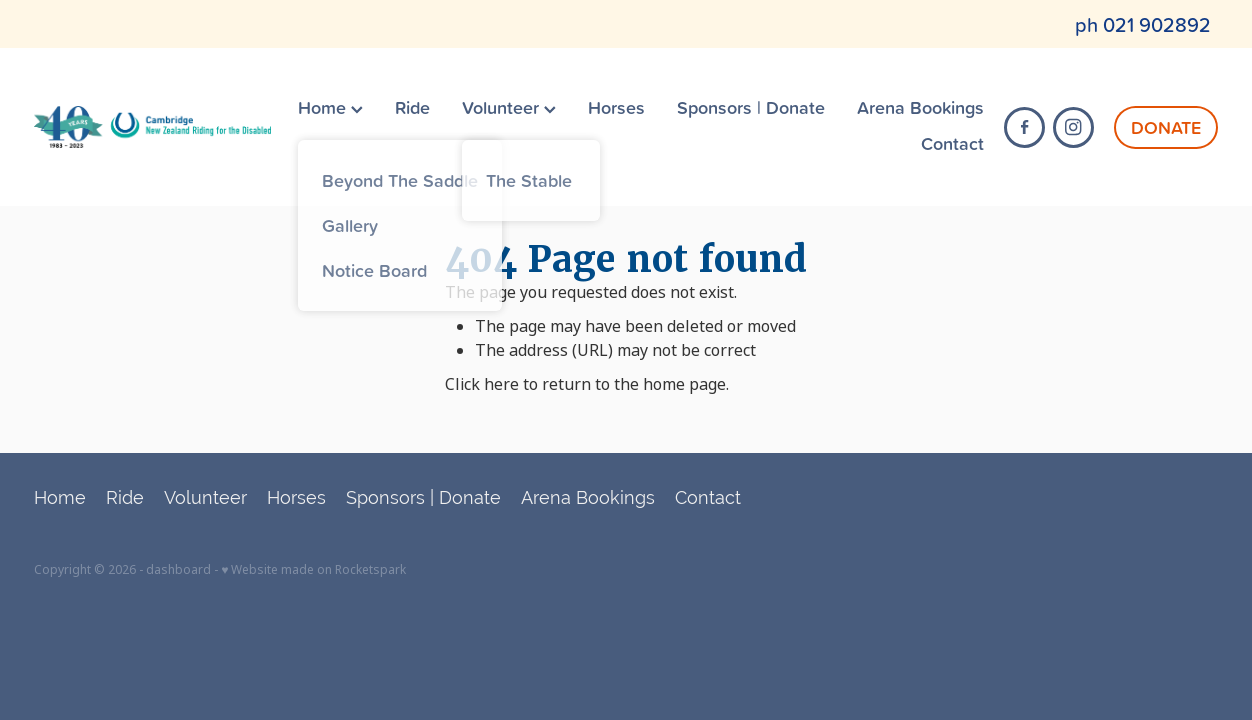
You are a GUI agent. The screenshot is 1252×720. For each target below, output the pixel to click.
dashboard (178, 570)
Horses (616, 107)
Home (330, 107)
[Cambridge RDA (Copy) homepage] (152, 127)
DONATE (1166, 127)
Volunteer (509, 107)
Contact (952, 143)
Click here (482, 384)
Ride (412, 107)
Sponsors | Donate (751, 107)
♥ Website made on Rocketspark (313, 570)
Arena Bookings (920, 107)
